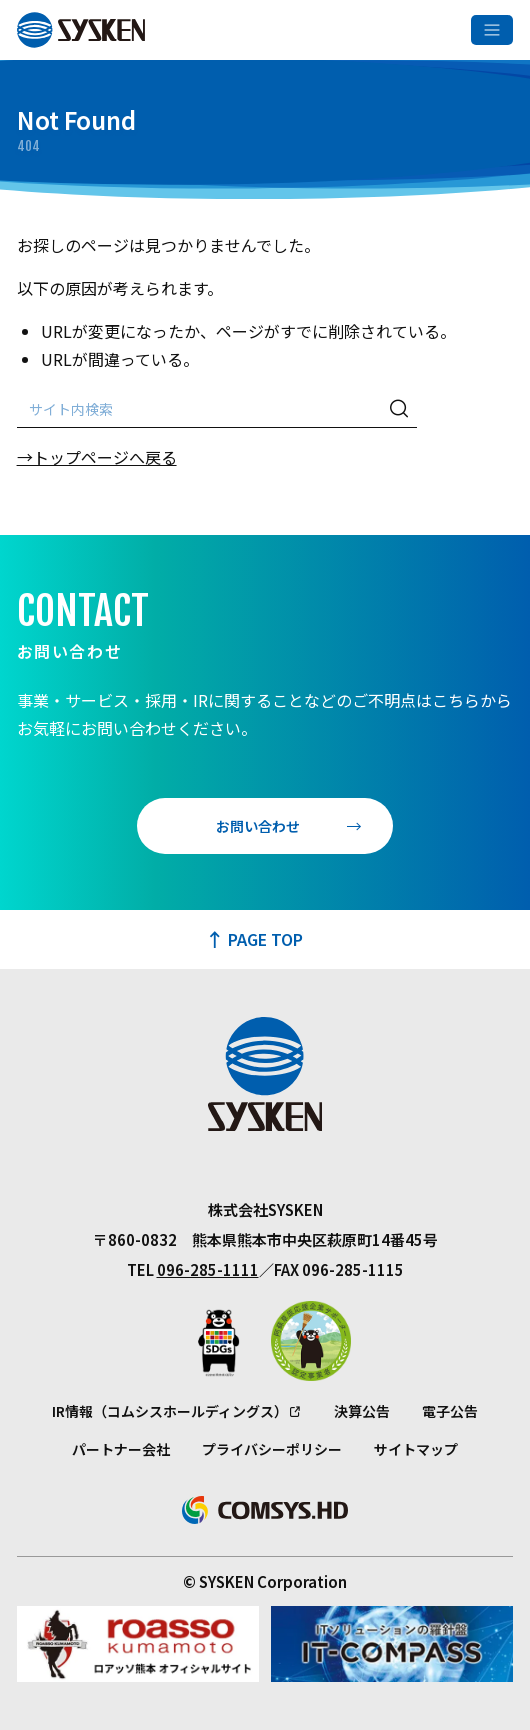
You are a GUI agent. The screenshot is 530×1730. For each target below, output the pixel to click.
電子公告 (450, 1411)
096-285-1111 (208, 1269)
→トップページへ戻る (97, 457)
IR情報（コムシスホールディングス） (170, 1411)
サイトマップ (416, 1449)
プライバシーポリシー (272, 1449)
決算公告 (362, 1411)
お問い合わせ (258, 826)
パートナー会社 (121, 1449)
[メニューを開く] (492, 30)
